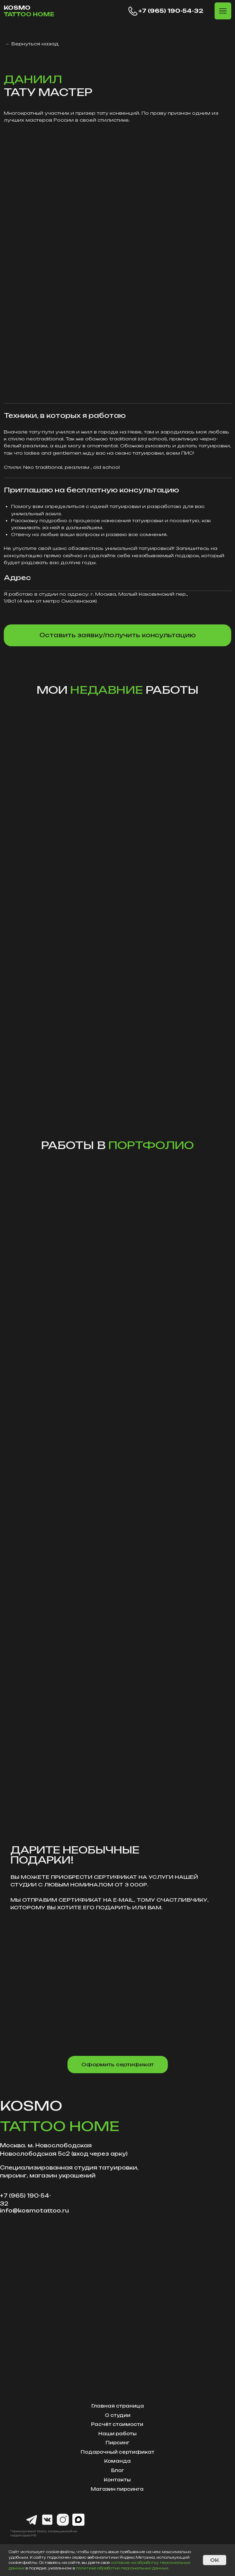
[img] (118, 263)
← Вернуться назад (32, 43)
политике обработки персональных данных (122, 2568)
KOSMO (29, 11)
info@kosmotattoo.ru (34, 2210)
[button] (223, 10)
